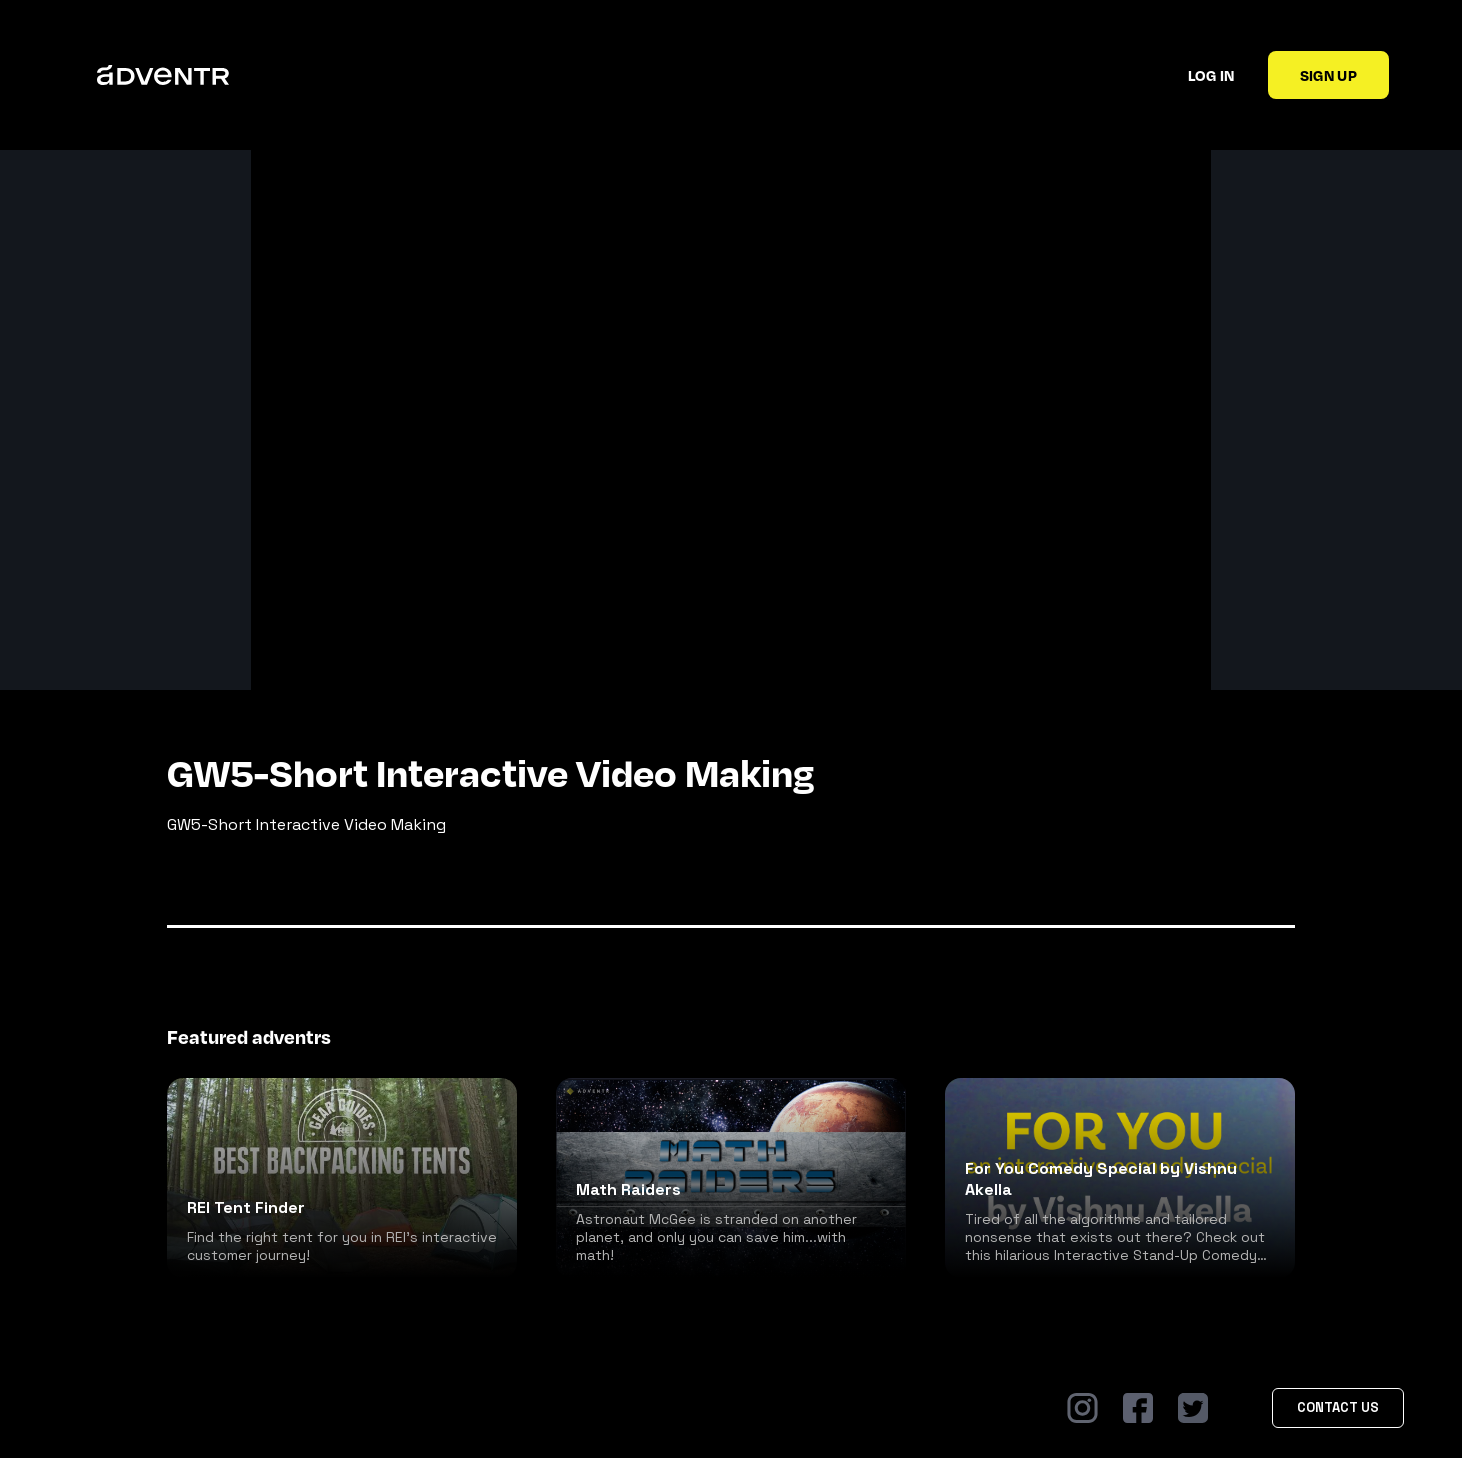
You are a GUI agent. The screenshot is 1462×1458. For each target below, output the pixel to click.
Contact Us (1338, 1407)
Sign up (1328, 75)
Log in (1211, 75)
